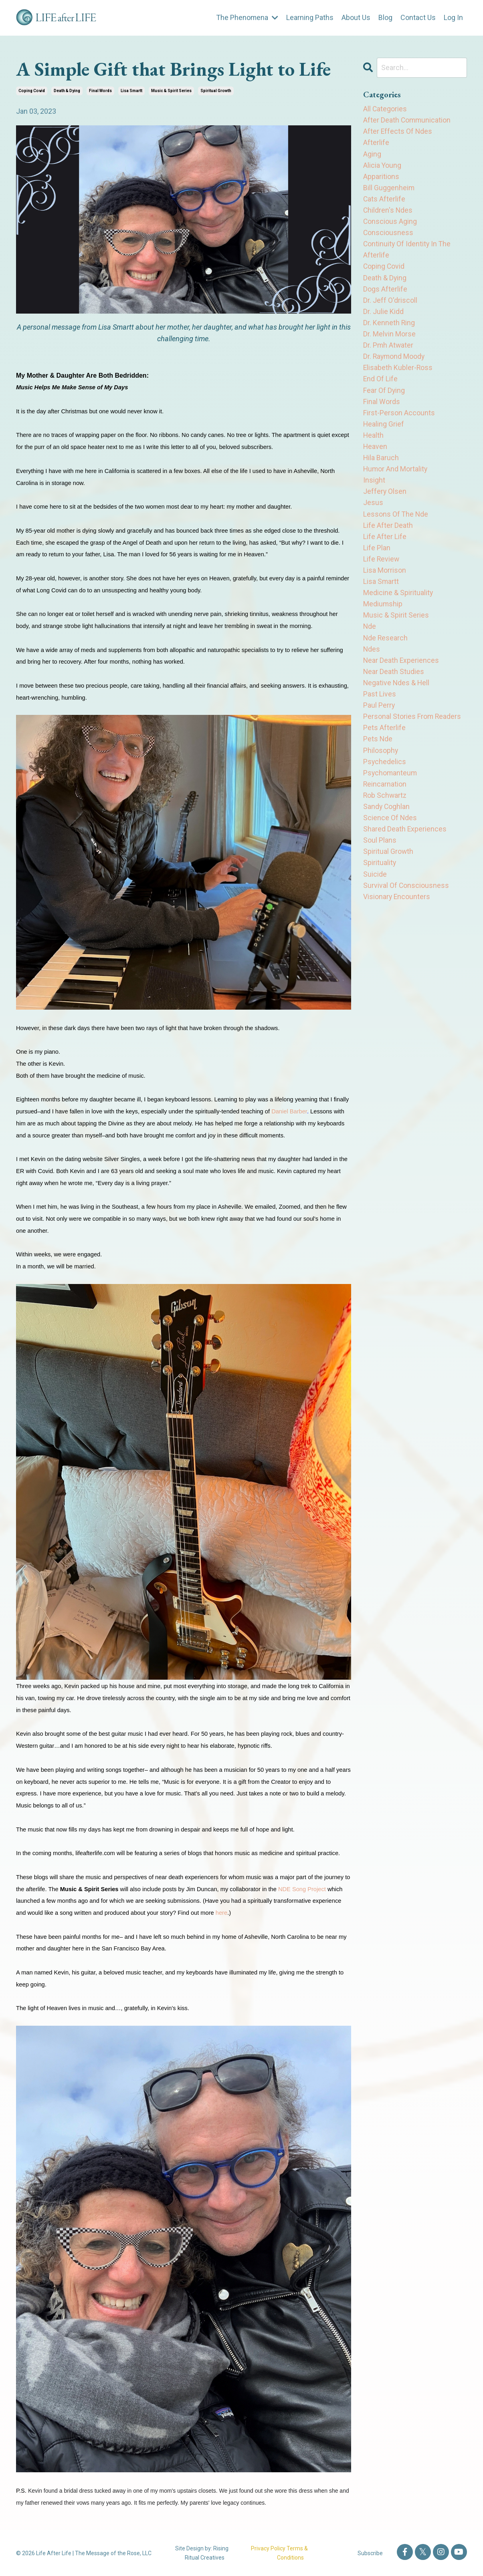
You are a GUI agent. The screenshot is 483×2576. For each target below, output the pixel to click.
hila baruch (381, 466)
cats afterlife (384, 201)
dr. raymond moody (394, 362)
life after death (388, 535)
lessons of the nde (396, 524)
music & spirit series (171, 91)
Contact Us (418, 17)
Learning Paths (309, 17)
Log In (453, 17)
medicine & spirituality (398, 605)
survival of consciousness (406, 904)
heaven (375, 455)
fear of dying (384, 397)
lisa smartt (131, 91)
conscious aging (390, 224)
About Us (356, 17)
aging (372, 155)
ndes (371, 662)
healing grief (383, 432)
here (221, 1913)
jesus (373, 512)
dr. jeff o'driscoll (390, 305)
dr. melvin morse (389, 339)
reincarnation (385, 801)
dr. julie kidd (383, 316)
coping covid (31, 91)
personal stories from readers (412, 731)
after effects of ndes (398, 132)
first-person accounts (399, 420)
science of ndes (390, 835)
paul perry (379, 720)
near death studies (393, 685)
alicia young (382, 166)
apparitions (381, 178)
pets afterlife (384, 743)
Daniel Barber (289, 1111)
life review (381, 570)
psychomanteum (390, 789)
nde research (385, 651)
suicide (375, 893)
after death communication (407, 120)
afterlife (376, 143)
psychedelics (384, 778)
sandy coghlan (386, 824)
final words (100, 91)
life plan (376, 559)
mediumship (383, 616)
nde (369, 639)
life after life (384, 547)
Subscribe (370, 2553)
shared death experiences (405, 847)
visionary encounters (397, 916)
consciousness (388, 235)
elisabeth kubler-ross (398, 374)
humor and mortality (395, 478)
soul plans (379, 858)
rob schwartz (385, 812)
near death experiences (401, 674)
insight (374, 489)
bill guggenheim (389, 189)
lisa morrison (384, 582)
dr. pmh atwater (388, 351)
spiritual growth (215, 91)
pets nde (378, 755)
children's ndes (388, 213)
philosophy (380, 766)
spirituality (379, 881)
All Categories (385, 109)
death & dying (67, 91)
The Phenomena (247, 17)
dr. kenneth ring (389, 328)
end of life (380, 386)
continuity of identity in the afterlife (407, 253)
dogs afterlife (385, 293)
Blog (385, 17)
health (373, 443)
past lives (379, 708)
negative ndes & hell (396, 697)
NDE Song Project (301, 1889)
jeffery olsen (385, 501)
